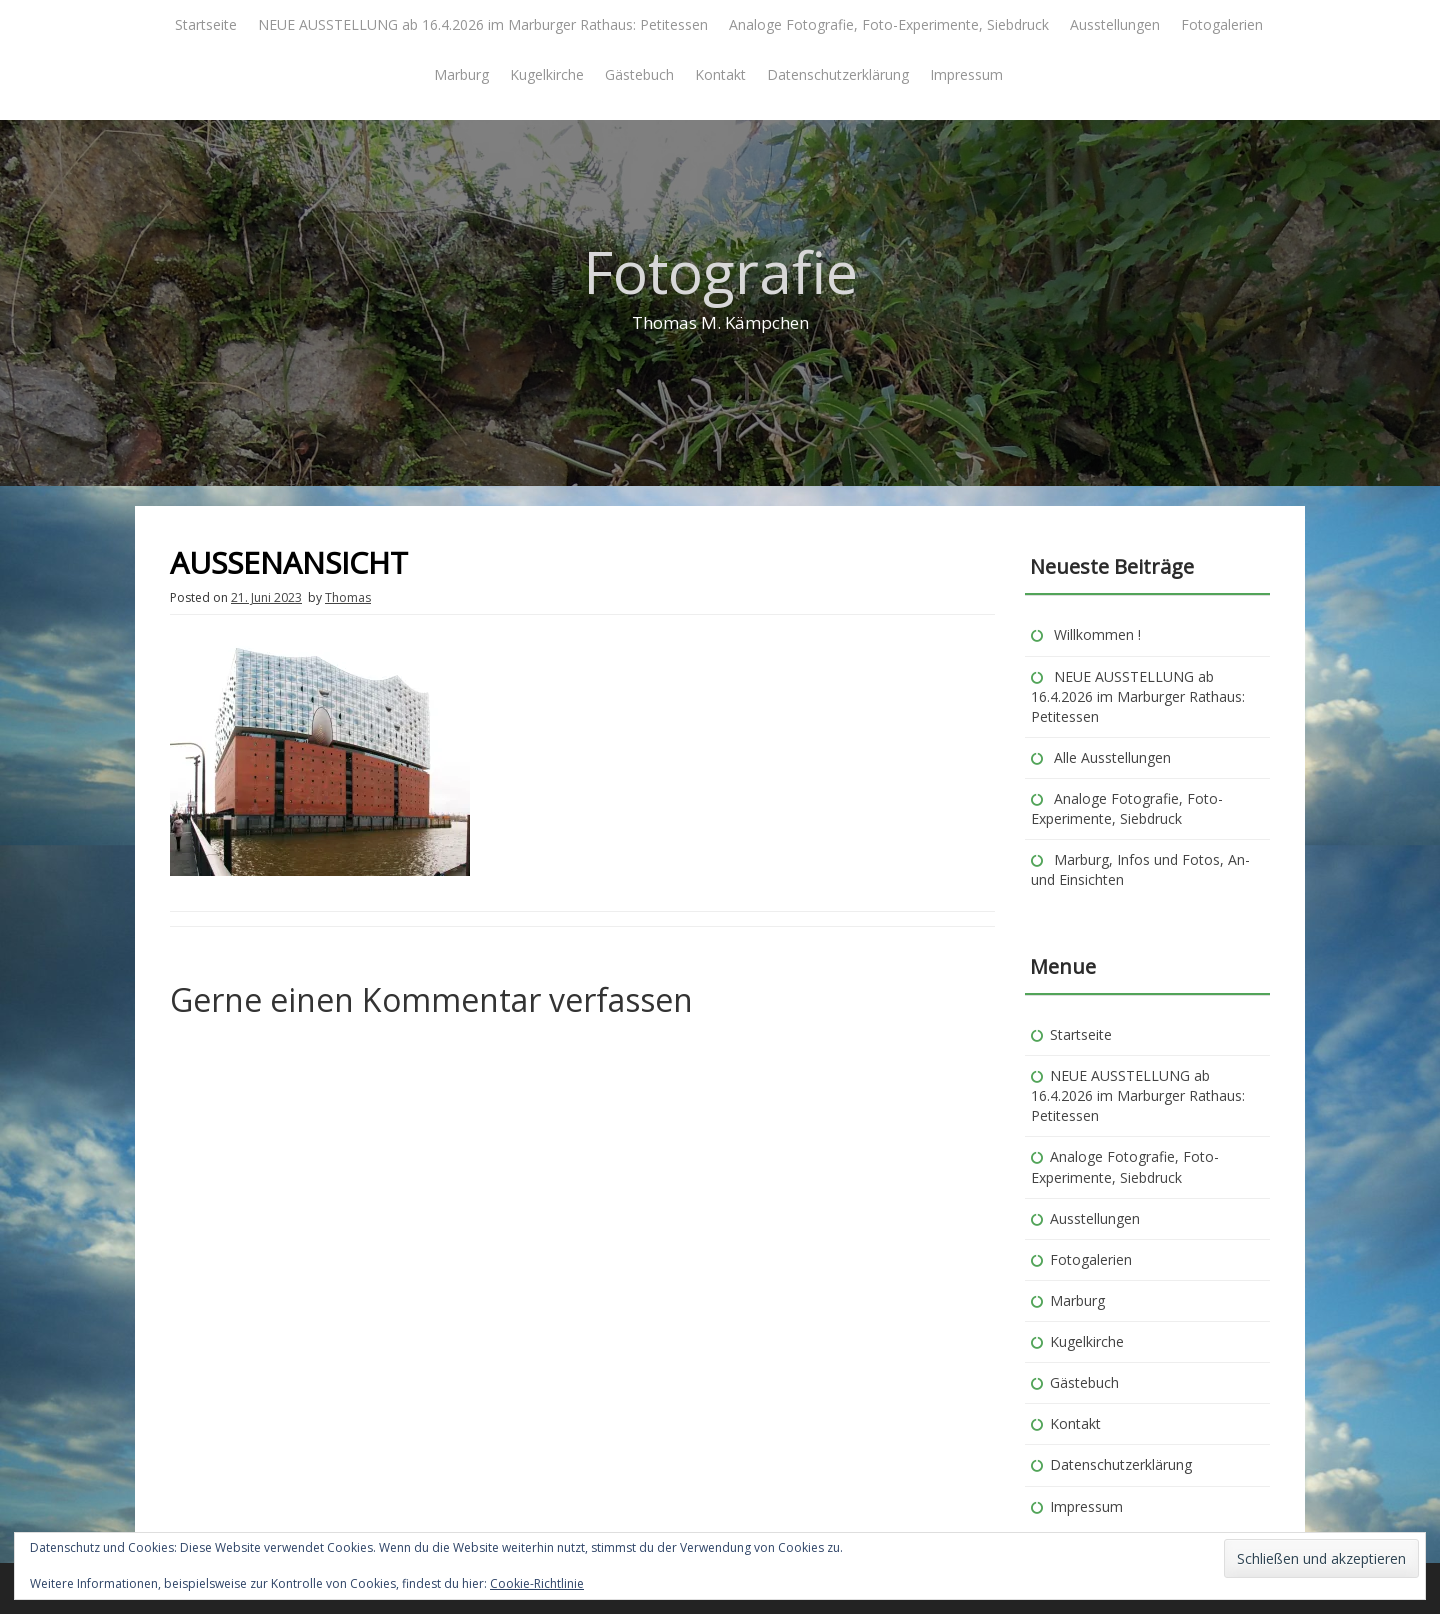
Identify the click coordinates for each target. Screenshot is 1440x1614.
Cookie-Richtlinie (537, 1583)
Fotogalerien (1222, 24)
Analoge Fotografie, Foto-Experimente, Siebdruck (889, 24)
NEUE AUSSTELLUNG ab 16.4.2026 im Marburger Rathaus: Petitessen (483, 24)
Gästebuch (639, 74)
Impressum (966, 74)
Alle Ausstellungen (1112, 757)
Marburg (461, 74)
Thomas (348, 597)
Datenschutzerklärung (838, 74)
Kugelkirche (547, 74)
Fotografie (720, 271)
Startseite (206, 24)
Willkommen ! (1097, 634)
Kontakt (720, 74)
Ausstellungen (1115, 24)
